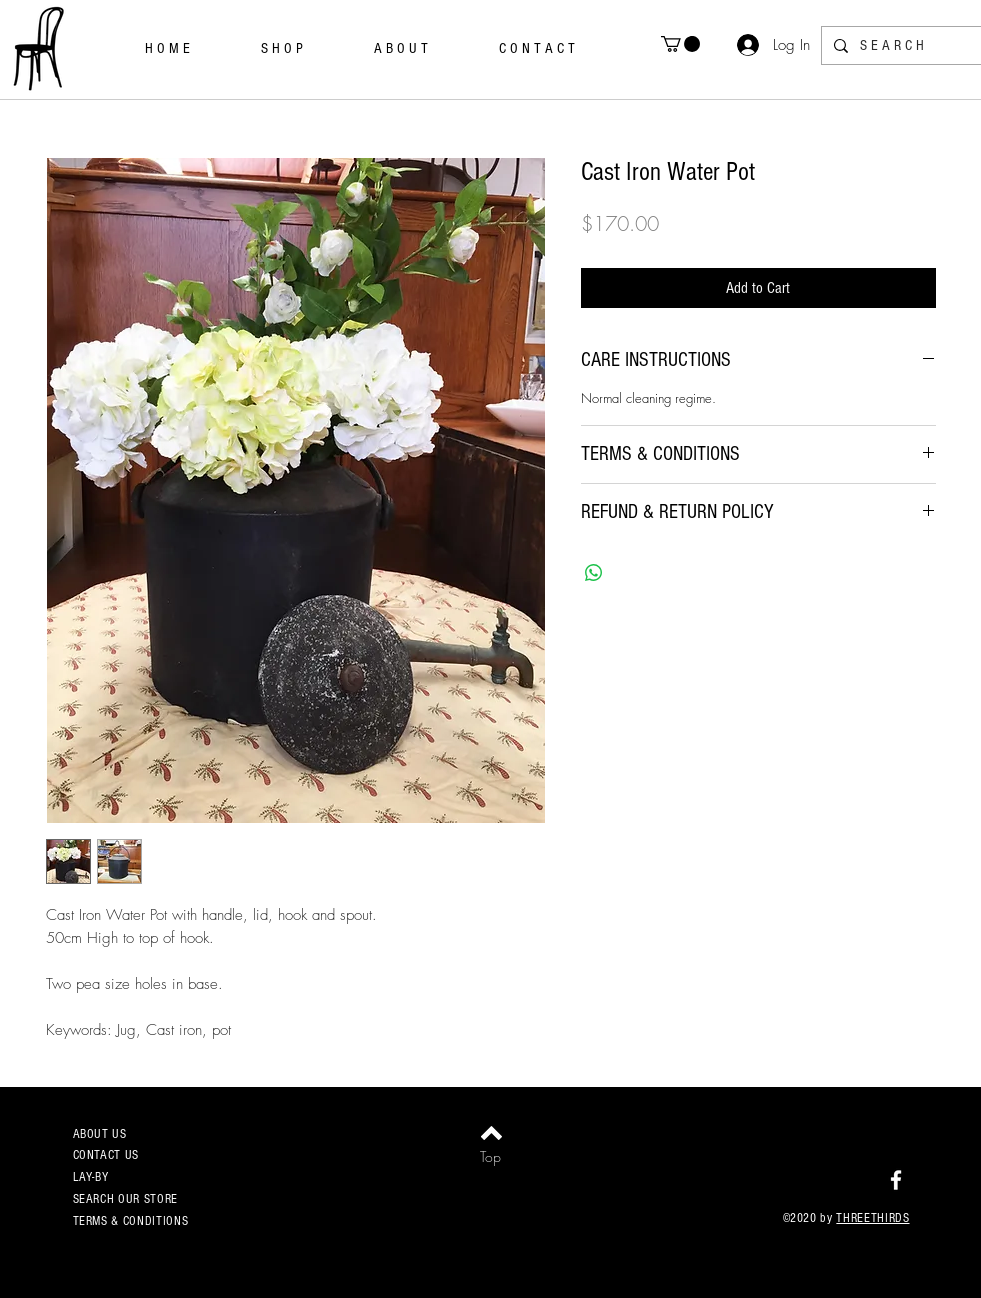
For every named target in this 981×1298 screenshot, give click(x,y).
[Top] (490, 1157)
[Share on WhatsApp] (594, 573)
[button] (680, 44)
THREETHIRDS (872, 1218)
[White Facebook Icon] (896, 1180)
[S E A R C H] (899, 45)
